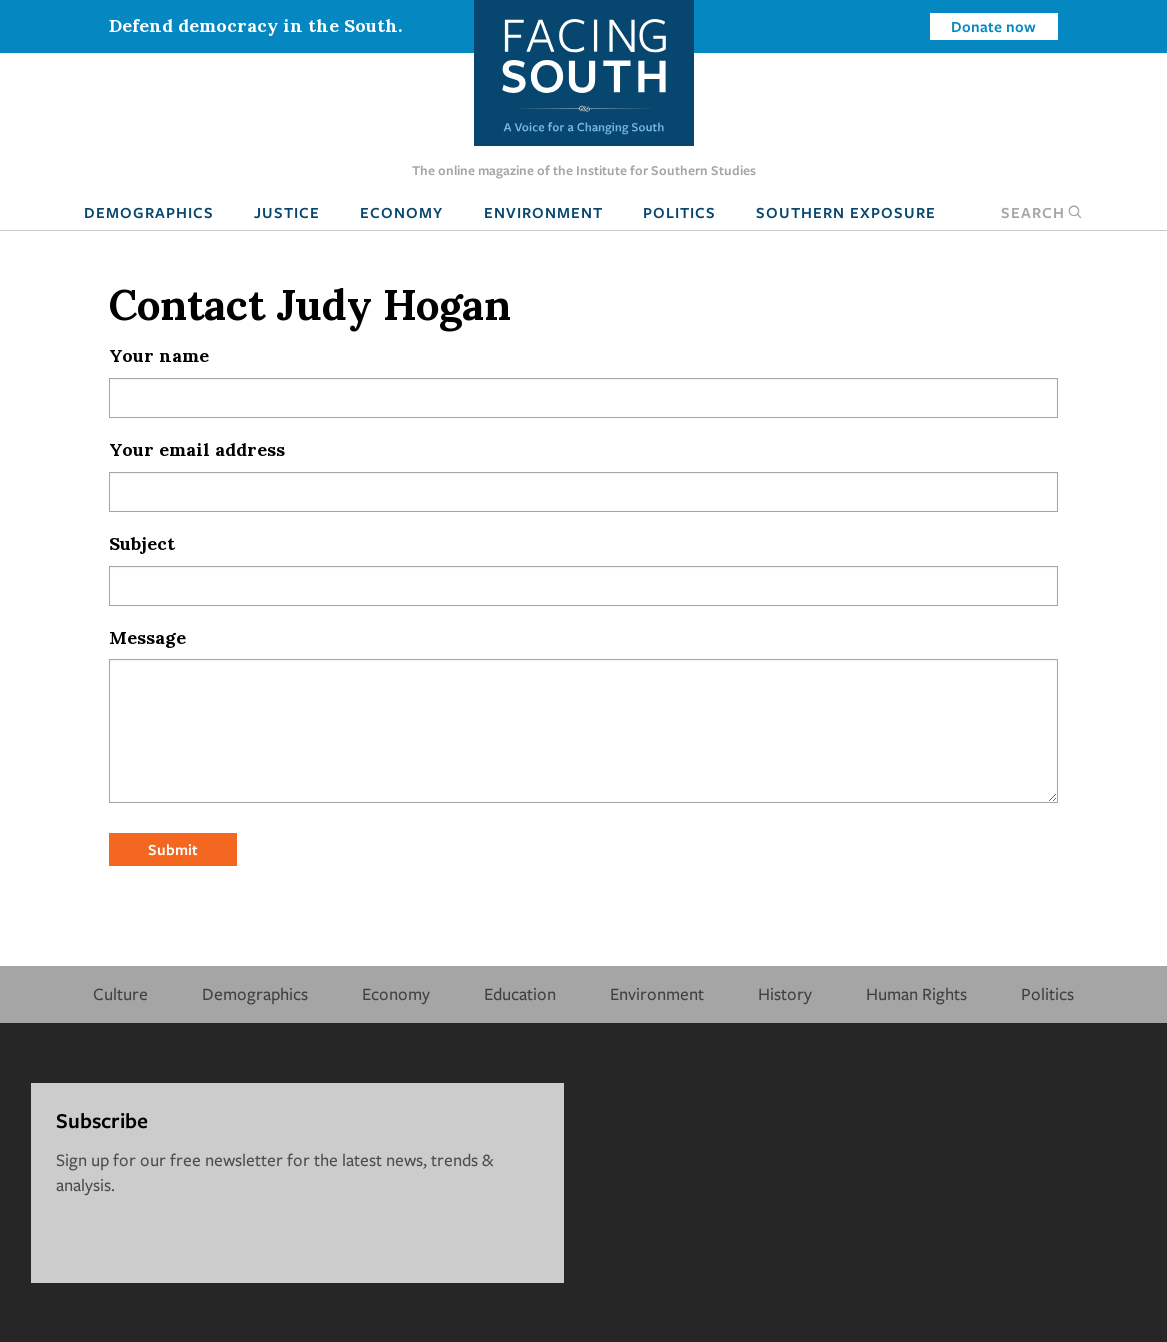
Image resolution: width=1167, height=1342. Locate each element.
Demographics (149, 212)
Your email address (197, 449)
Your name (159, 355)
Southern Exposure (846, 212)
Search (1042, 212)
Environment (543, 212)
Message (147, 637)
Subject (142, 543)
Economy (401, 212)
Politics (679, 212)
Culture (120, 993)
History (785, 993)
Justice (287, 212)
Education (520, 993)
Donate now (993, 26)
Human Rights (916, 993)
